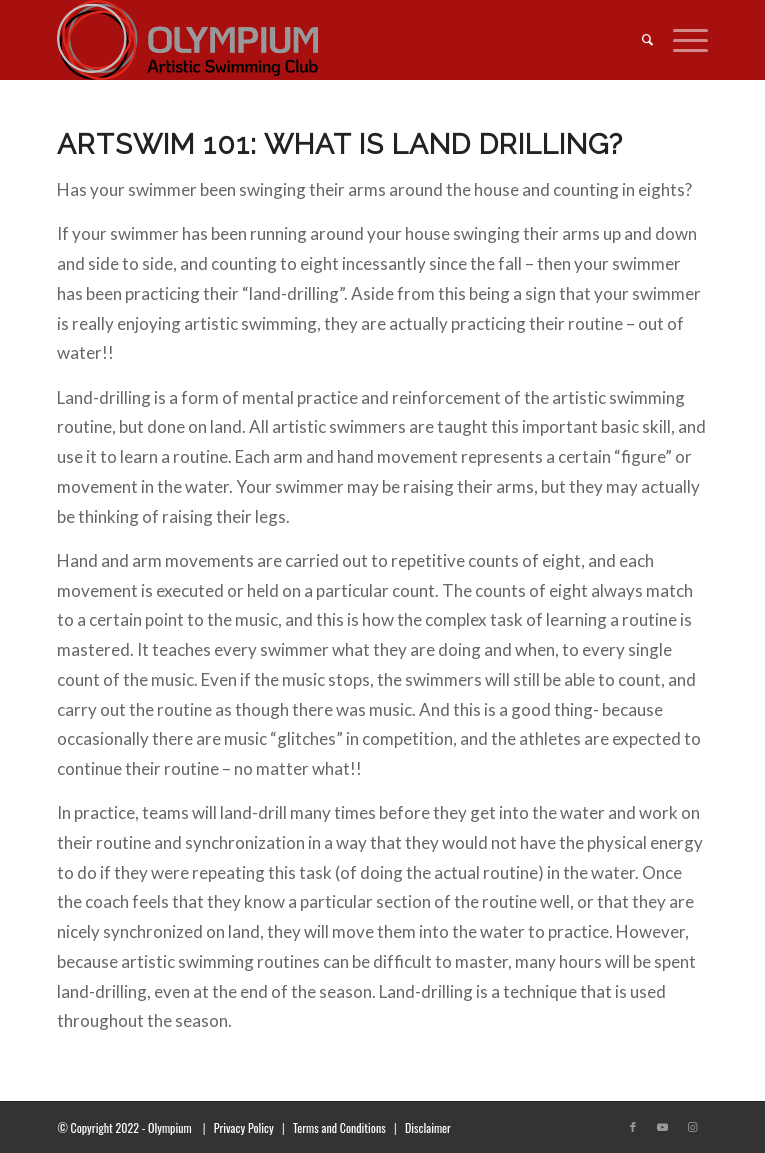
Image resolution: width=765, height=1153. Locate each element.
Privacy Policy (244, 1127)
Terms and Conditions (339, 1127)
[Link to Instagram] (693, 1127)
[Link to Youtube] (663, 1127)
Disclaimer (428, 1127)
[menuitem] (637, 40)
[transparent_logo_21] (317, 40)
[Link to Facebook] (633, 1127)
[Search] (637, 40)
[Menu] (680, 40)
